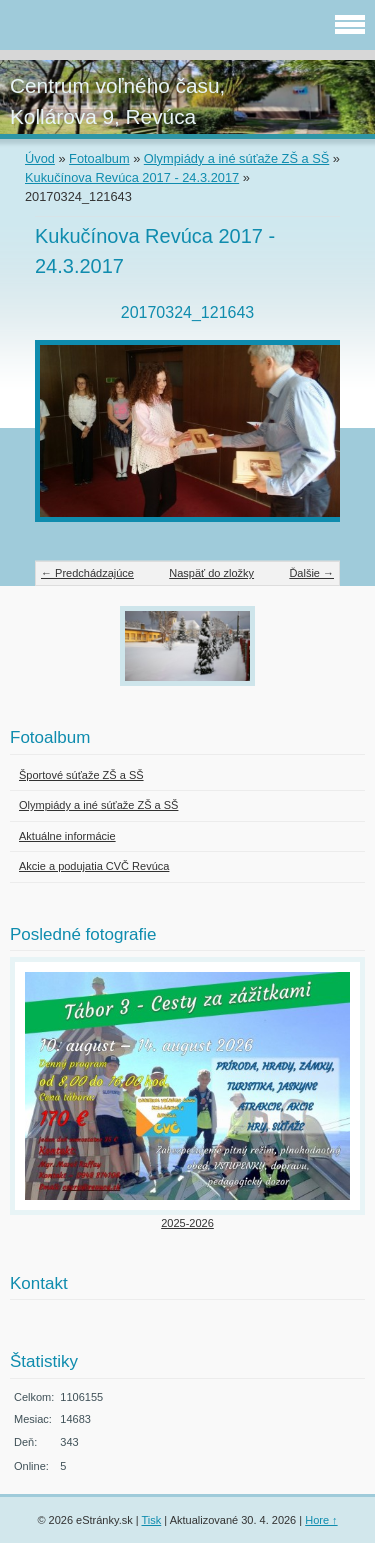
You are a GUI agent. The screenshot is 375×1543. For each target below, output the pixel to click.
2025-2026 (187, 1223)
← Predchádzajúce (87, 573)
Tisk (152, 1520)
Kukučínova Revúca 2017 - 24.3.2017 (132, 177)
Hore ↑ (321, 1520)
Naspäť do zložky (211, 573)
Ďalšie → (311, 573)
